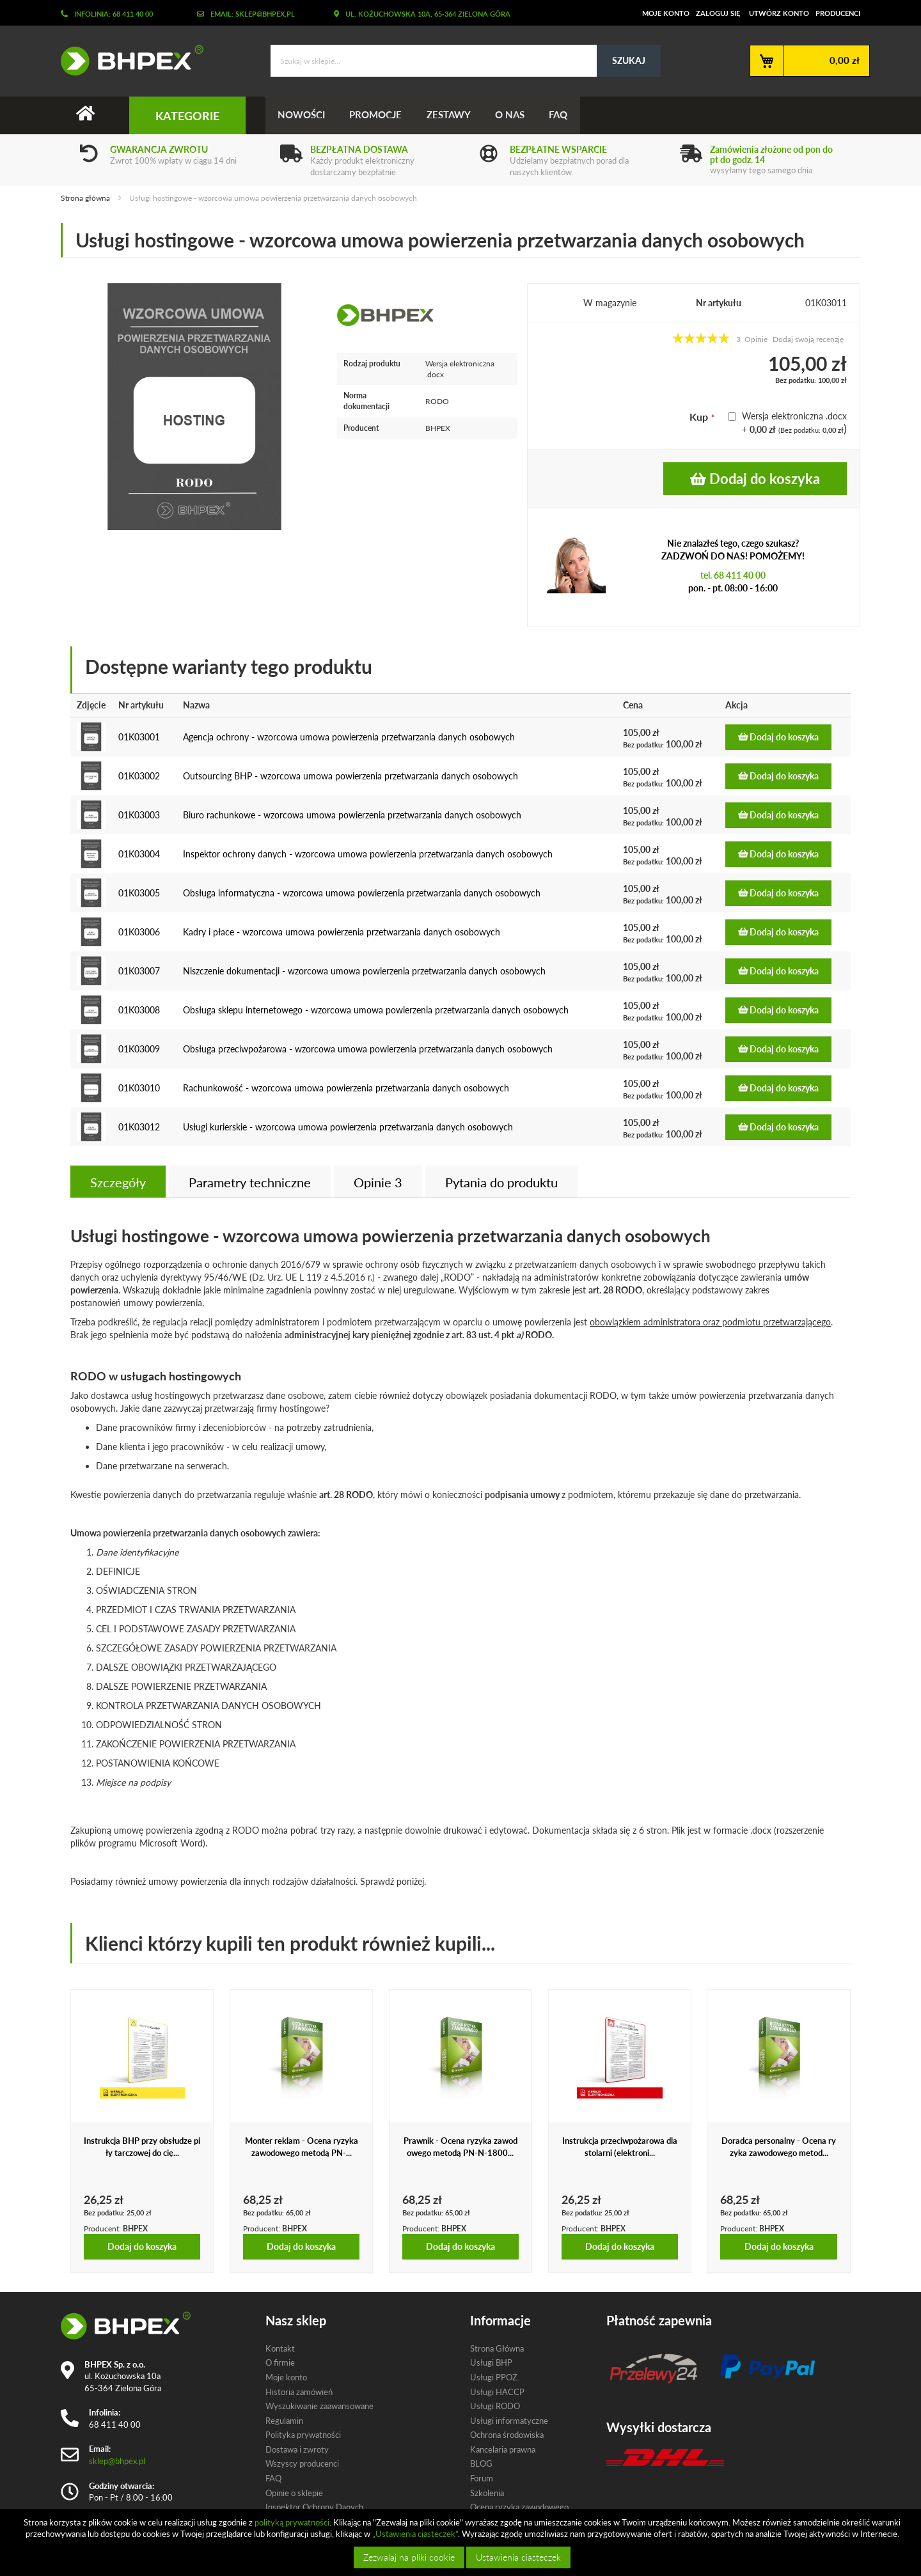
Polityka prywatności (303, 2435)
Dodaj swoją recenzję (808, 339)
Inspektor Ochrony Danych (314, 2507)
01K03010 (139, 1087)
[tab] (118, 1182)
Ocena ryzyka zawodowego (519, 2507)
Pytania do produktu (501, 1182)
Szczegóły (118, 1182)
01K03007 (139, 970)
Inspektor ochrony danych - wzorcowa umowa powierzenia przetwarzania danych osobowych (368, 853)
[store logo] (127, 60)
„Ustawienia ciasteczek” (415, 2534)
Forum (481, 2478)
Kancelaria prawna (502, 2449)
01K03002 (139, 775)
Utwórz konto (779, 13)
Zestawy (451, 115)
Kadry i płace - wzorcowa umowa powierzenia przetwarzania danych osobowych (341, 931)
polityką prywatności (292, 2522)
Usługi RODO (495, 2406)
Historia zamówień (299, 2392)
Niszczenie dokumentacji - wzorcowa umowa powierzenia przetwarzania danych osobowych (364, 970)
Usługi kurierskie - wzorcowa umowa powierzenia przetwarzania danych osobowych (348, 1126)
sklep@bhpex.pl (117, 2461)
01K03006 (139, 931)
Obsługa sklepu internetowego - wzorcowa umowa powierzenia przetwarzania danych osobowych (376, 1009)
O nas (513, 115)
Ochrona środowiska (507, 2435)
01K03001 (139, 736)
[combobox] (466, 61)
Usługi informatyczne (509, 2421)
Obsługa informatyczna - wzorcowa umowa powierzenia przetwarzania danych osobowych (361, 892)
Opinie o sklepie (294, 2493)
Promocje (377, 115)
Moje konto (665, 13)
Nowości (302, 115)
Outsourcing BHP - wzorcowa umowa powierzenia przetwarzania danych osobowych (350, 775)
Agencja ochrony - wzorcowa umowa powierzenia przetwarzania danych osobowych (349, 736)
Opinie (378, 1182)
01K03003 (139, 814)
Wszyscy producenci (302, 2464)
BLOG (481, 2464)
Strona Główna (497, 2348)
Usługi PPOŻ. (494, 2377)
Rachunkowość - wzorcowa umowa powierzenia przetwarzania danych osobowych (346, 1087)
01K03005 (139, 892)
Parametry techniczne (250, 1182)
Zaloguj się (718, 13)
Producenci (837, 13)
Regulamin (284, 2421)
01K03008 (139, 1009)
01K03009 (139, 1048)
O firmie (280, 2363)
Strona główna (85, 198)
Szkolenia (487, 2493)
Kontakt (280, 2348)
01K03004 (139, 853)
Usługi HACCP (497, 2392)
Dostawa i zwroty (297, 2449)
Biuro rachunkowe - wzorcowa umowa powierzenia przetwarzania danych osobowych (352, 814)
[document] (462, 2542)
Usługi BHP (491, 2363)
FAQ (563, 115)
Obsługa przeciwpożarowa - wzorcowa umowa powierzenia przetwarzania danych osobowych (368, 1048)
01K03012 (139, 1126)
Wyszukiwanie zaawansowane (319, 2406)
